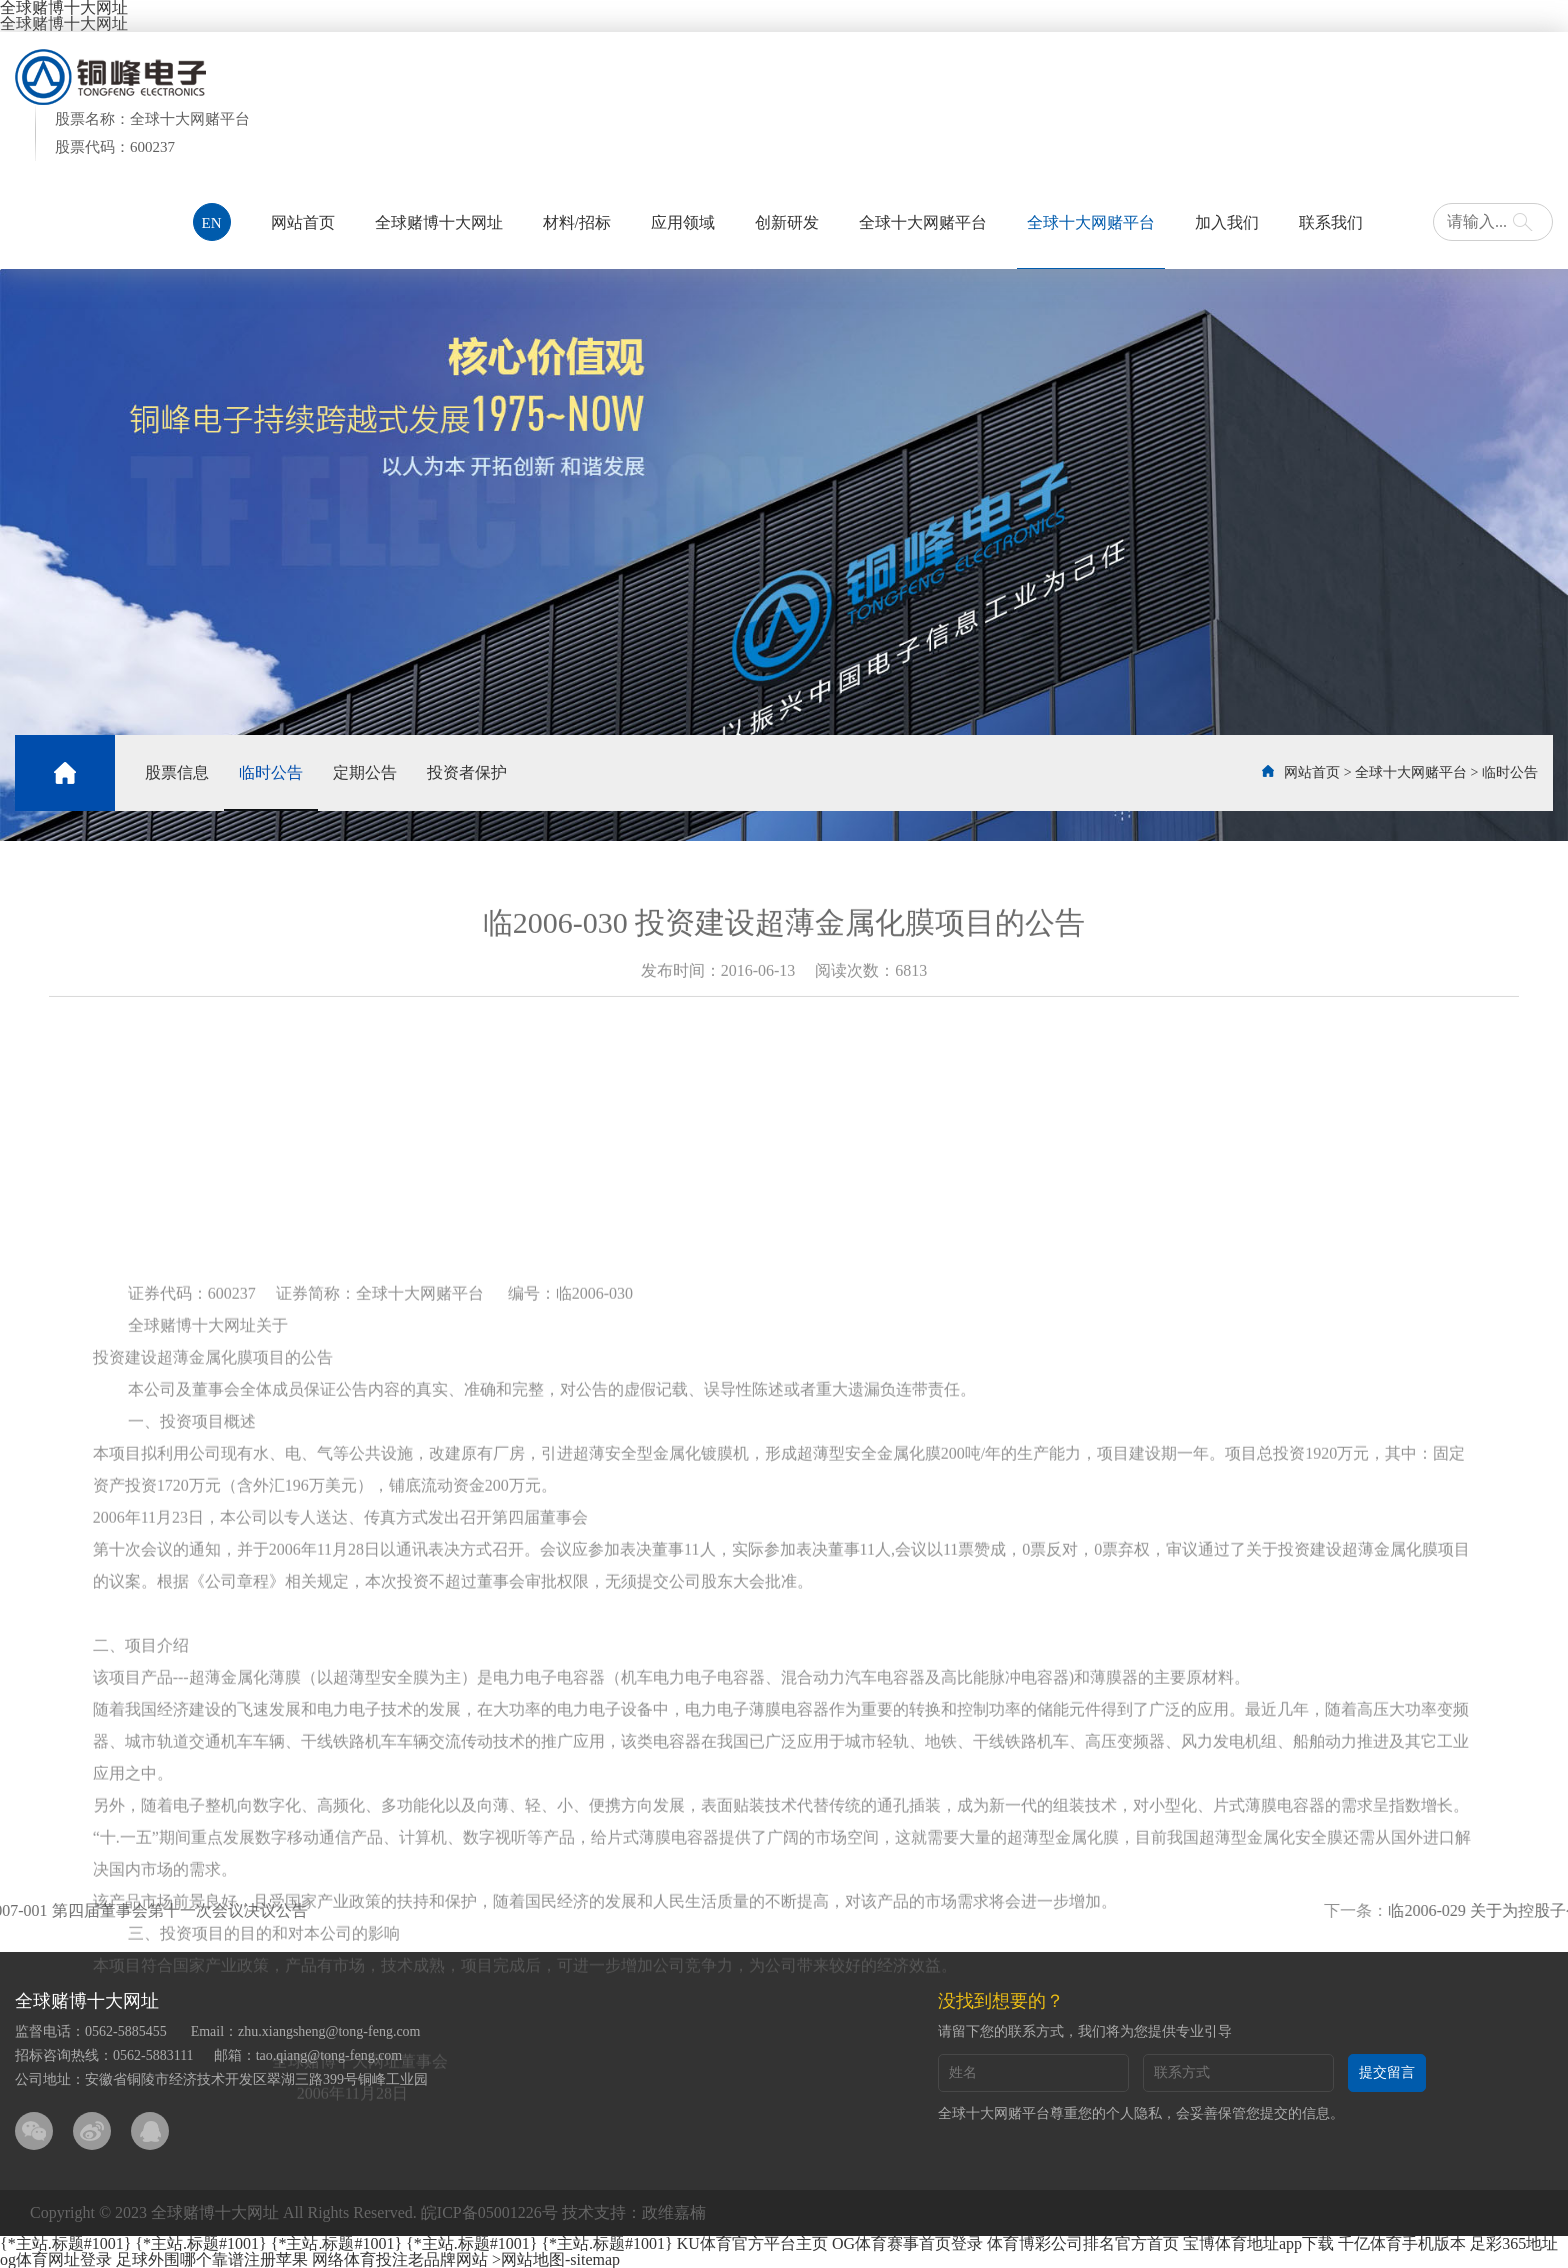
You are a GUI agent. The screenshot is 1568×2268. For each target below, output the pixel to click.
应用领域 (683, 222)
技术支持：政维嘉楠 (634, 2212)
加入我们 (1227, 222)
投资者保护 (467, 772)
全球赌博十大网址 (64, 23)
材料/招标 (577, 222)
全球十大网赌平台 (923, 222)
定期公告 (365, 772)
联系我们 (1331, 222)
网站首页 (303, 222)
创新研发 (787, 222)
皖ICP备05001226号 (489, 2212)
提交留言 (1387, 2072)
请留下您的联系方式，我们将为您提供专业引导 (1085, 2031)
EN (212, 223)
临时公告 (271, 772)
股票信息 (177, 772)
